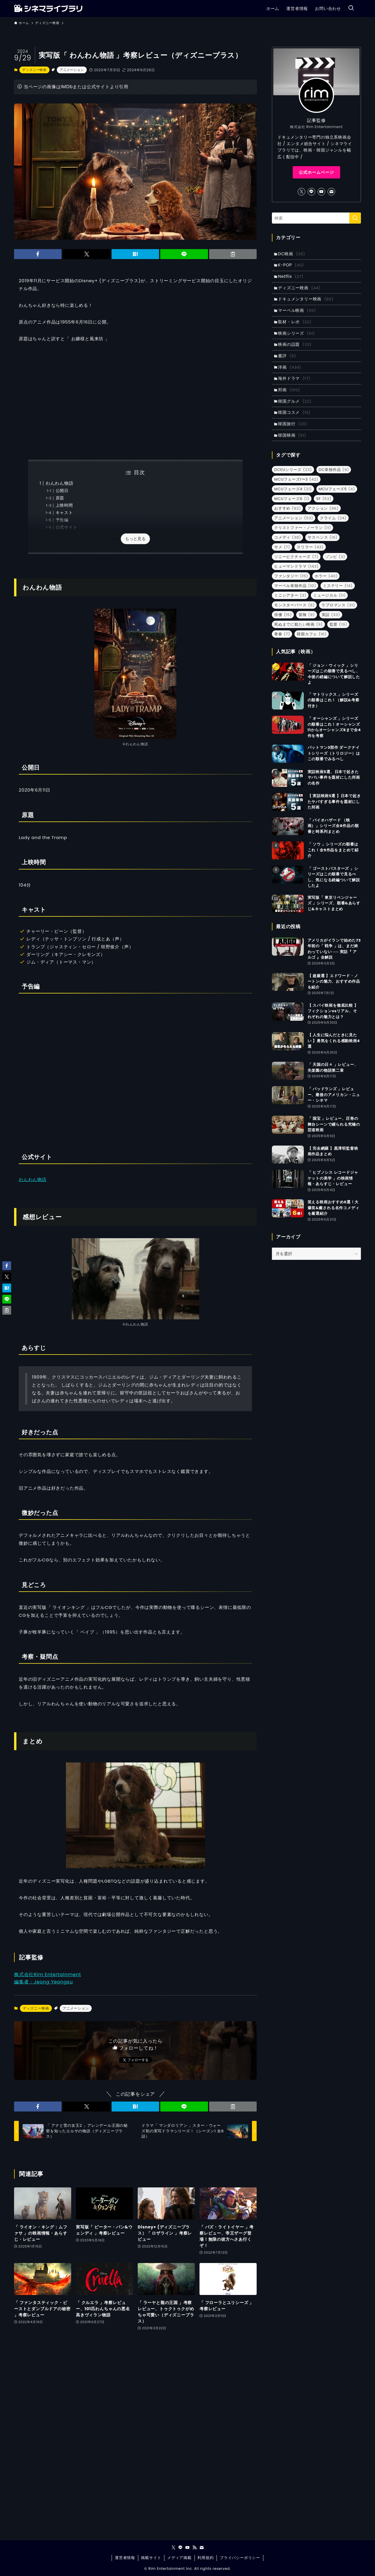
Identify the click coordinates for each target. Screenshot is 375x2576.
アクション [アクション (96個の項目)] (323, 522)
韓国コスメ (295, 425)
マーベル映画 (298, 315)
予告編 (62, 520)
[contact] (331, 191)
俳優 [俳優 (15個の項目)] (283, 629)
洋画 (290, 376)
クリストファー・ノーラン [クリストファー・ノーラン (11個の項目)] (302, 542)
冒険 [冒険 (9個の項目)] (307, 629)
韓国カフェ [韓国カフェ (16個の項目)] (312, 648)
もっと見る (135, 539)
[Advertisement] (135, 401)
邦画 (290, 400)
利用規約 (205, 2557)
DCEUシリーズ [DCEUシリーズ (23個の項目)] (293, 484)
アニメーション (72, 69)
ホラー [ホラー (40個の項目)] (326, 590)
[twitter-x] (301, 191)
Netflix (292, 278)
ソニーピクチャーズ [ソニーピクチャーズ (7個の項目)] (296, 571)
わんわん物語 (60, 483)
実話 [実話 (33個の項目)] (331, 629)
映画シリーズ (297, 339)
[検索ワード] (316, 218)
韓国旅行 (293, 437)
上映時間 (64, 505)
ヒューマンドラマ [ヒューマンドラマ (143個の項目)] (296, 580)
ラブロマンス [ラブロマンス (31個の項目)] (338, 619)
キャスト (64, 512)
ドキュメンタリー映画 (307, 303)
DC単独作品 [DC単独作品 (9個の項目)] (334, 484)
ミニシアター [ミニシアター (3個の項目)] (290, 609)
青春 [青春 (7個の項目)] (282, 648)
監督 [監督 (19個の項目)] (338, 639)
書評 (288, 364)
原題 (60, 498)
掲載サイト (151, 2557)
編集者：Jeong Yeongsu (43, 1981)
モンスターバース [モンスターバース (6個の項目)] (294, 619)
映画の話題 (296, 352)
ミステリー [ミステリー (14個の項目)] (338, 600)
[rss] (194, 2547)
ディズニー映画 (34, 69)
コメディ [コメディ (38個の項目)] (287, 551)
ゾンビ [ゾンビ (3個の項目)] (335, 571)
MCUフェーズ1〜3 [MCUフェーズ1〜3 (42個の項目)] (296, 493)
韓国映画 (293, 449)
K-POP (292, 266)
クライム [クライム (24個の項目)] (333, 532)
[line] (311, 191)
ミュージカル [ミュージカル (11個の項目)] (329, 609)
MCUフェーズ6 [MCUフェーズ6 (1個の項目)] (291, 513)
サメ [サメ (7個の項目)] (282, 561)
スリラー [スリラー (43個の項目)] (310, 561)
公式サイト (66, 527)
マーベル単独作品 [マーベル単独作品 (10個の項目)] (295, 600)
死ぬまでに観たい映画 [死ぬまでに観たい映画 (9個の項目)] (298, 639)
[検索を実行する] (355, 218)
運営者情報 (125, 2557)
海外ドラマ (295, 388)
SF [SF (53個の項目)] (323, 513)
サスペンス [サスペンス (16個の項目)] (323, 551)
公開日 (62, 491)
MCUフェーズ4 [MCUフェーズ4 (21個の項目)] (293, 503)
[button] (38, 254)
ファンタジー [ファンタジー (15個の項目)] (291, 590)
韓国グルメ (296, 413)
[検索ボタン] (351, 8)
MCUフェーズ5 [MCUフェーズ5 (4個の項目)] (337, 503)
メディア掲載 (179, 2557)
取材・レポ (296, 327)
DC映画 (292, 254)
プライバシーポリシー (240, 2557)
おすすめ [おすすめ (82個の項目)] (287, 522)
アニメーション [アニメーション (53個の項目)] (293, 532)
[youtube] (321, 191)
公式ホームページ (316, 172)
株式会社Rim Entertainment (47, 1974)
